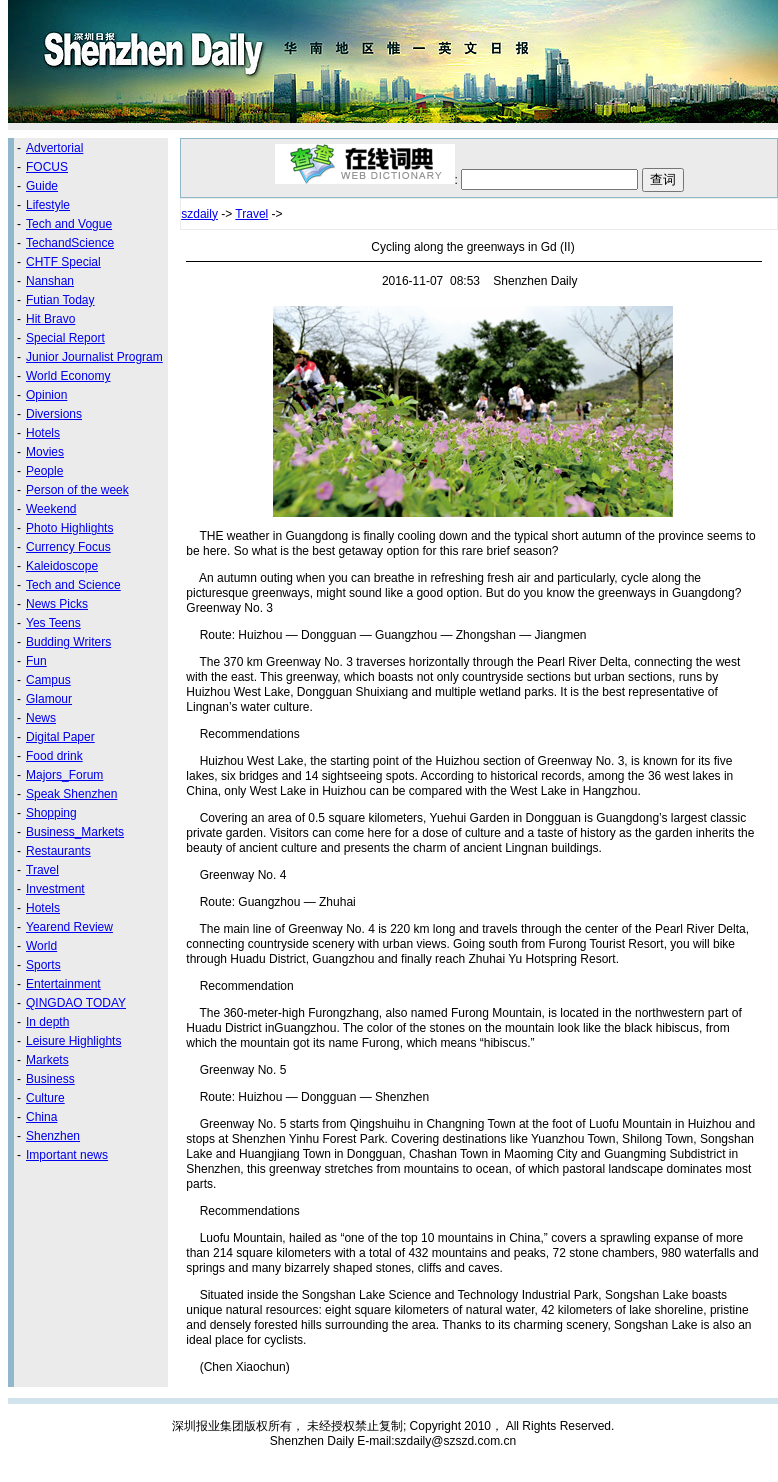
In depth (47, 1022)
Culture (45, 1098)
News (41, 718)
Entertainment (63, 984)
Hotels (43, 433)
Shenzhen (53, 1136)
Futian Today (60, 300)
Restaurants (58, 851)
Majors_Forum (64, 775)
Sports (43, 965)
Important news (67, 1155)
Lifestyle (48, 205)
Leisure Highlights (73, 1041)
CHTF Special (63, 262)
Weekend (51, 509)
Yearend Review (69, 927)
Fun (36, 661)
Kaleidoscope (62, 566)
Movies (45, 452)
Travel (42, 870)
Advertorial (54, 148)
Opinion (46, 395)
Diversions (54, 414)
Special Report (65, 338)
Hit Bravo (50, 319)
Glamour (49, 699)
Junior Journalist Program (94, 357)
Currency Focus (68, 547)
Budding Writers (68, 642)
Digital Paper (60, 737)
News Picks (57, 604)
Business (50, 1079)
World (41, 946)
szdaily (199, 214)
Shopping (51, 813)
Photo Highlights (69, 528)
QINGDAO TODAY (76, 1003)
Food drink (54, 756)
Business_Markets (75, 832)
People (44, 471)
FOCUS (47, 167)
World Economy (68, 376)
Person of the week (77, 490)
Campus (48, 680)
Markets (47, 1060)
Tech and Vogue (69, 224)
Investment (55, 889)
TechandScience (70, 243)
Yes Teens (53, 623)
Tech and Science (73, 585)
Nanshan (50, 281)
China (41, 1117)
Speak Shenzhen (71, 794)
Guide (42, 186)
